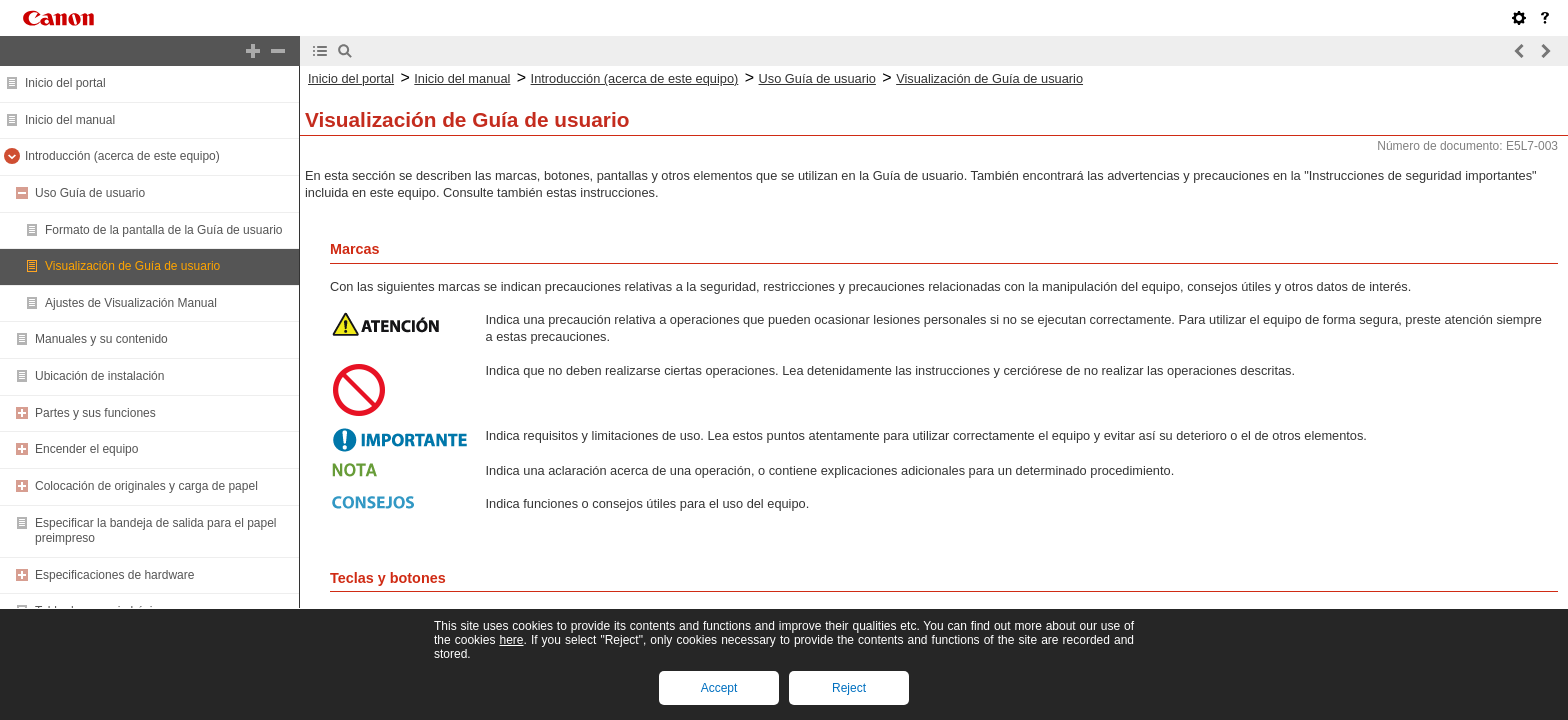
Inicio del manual (70, 120)
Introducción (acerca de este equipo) (122, 156)
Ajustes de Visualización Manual (131, 303)
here (511, 640)
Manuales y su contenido (101, 339)
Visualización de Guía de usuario (132, 266)
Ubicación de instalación (99, 376)
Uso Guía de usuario (90, 193)
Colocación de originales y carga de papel (146, 486)
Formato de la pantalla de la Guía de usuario (163, 230)
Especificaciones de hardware (114, 575)
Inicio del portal (65, 83)
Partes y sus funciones (95, 413)
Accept (719, 688)
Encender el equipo (86, 449)
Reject (849, 688)
